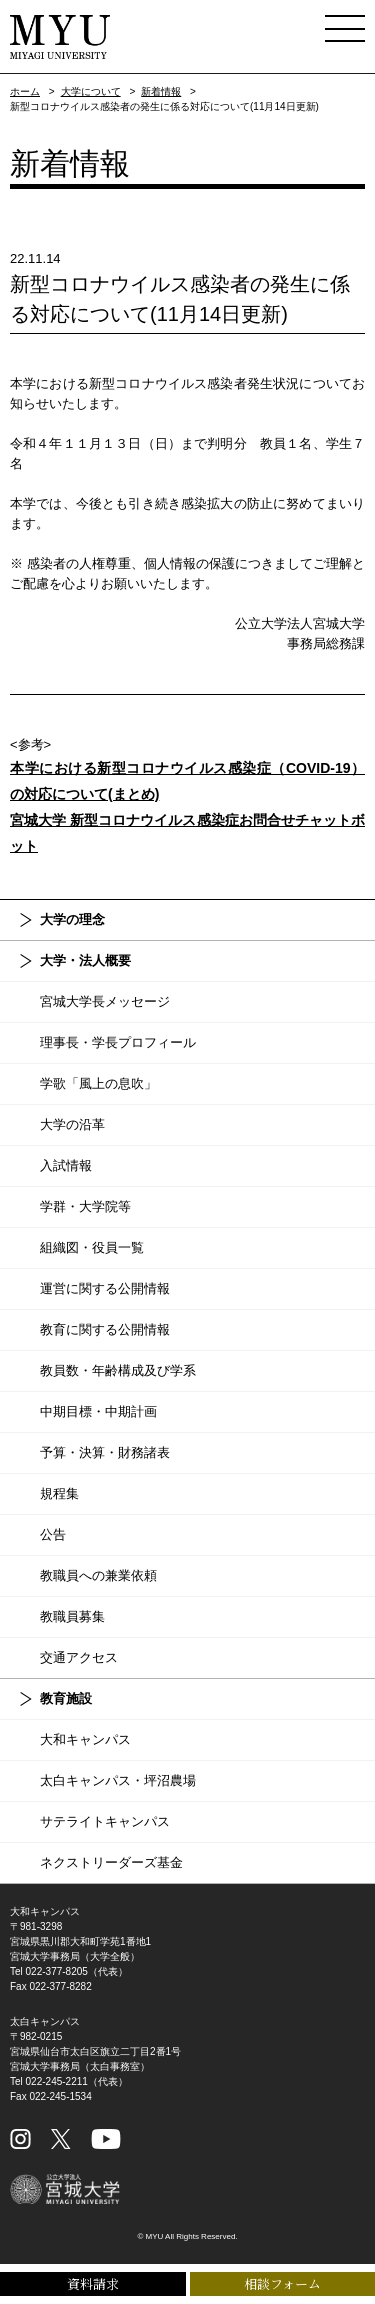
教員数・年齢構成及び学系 (118, 1370)
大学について (91, 91)
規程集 (59, 1493)
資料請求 (93, 2283)
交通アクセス (79, 1657)
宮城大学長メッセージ (105, 1001)
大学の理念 (72, 919)
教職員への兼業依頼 (98, 1575)
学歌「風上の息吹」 (98, 1083)
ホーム (25, 91)
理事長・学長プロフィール (118, 1042)
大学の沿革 (72, 1124)
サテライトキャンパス (105, 1821)
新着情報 (161, 91)
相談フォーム (282, 2283)
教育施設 (66, 1698)
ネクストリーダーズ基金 (111, 1862)
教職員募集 (72, 1616)
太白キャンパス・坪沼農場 (118, 1780)
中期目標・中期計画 (98, 1411)
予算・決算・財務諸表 (105, 1452)
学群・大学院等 (85, 1206)
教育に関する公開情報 (105, 1329)
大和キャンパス (85, 1739)
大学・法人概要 (85, 960)
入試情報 (66, 1165)
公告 (53, 1534)
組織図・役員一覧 (92, 1247)
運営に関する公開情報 (105, 1288)
